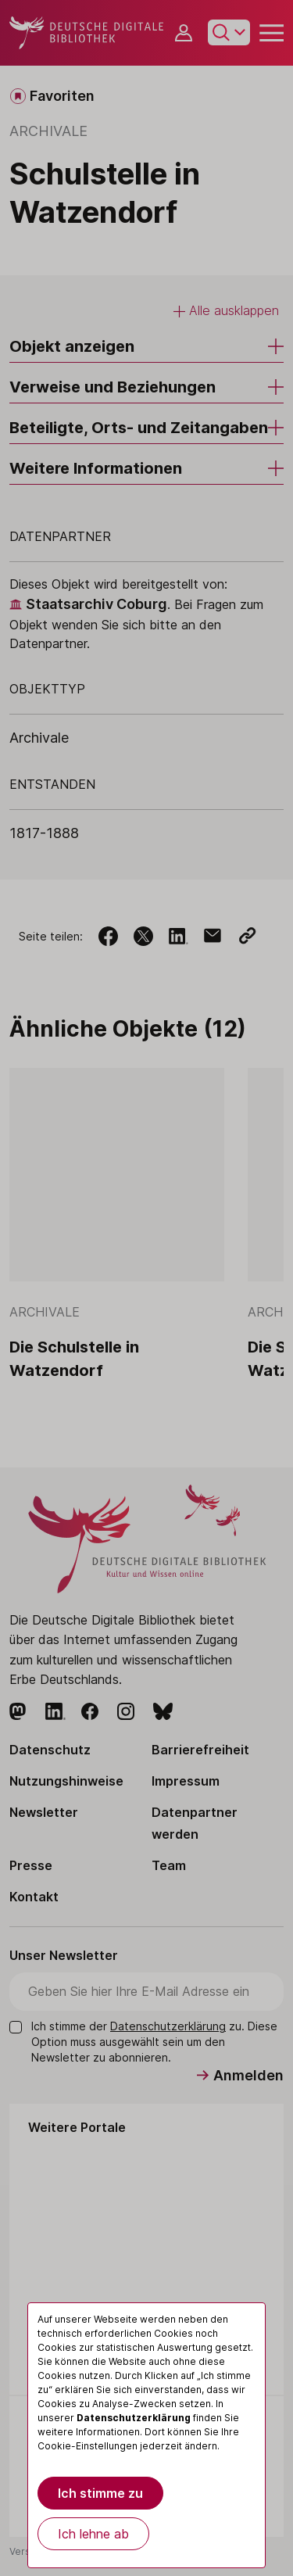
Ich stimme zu (100, 2493)
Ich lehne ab (93, 2534)
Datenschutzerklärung (134, 2418)
